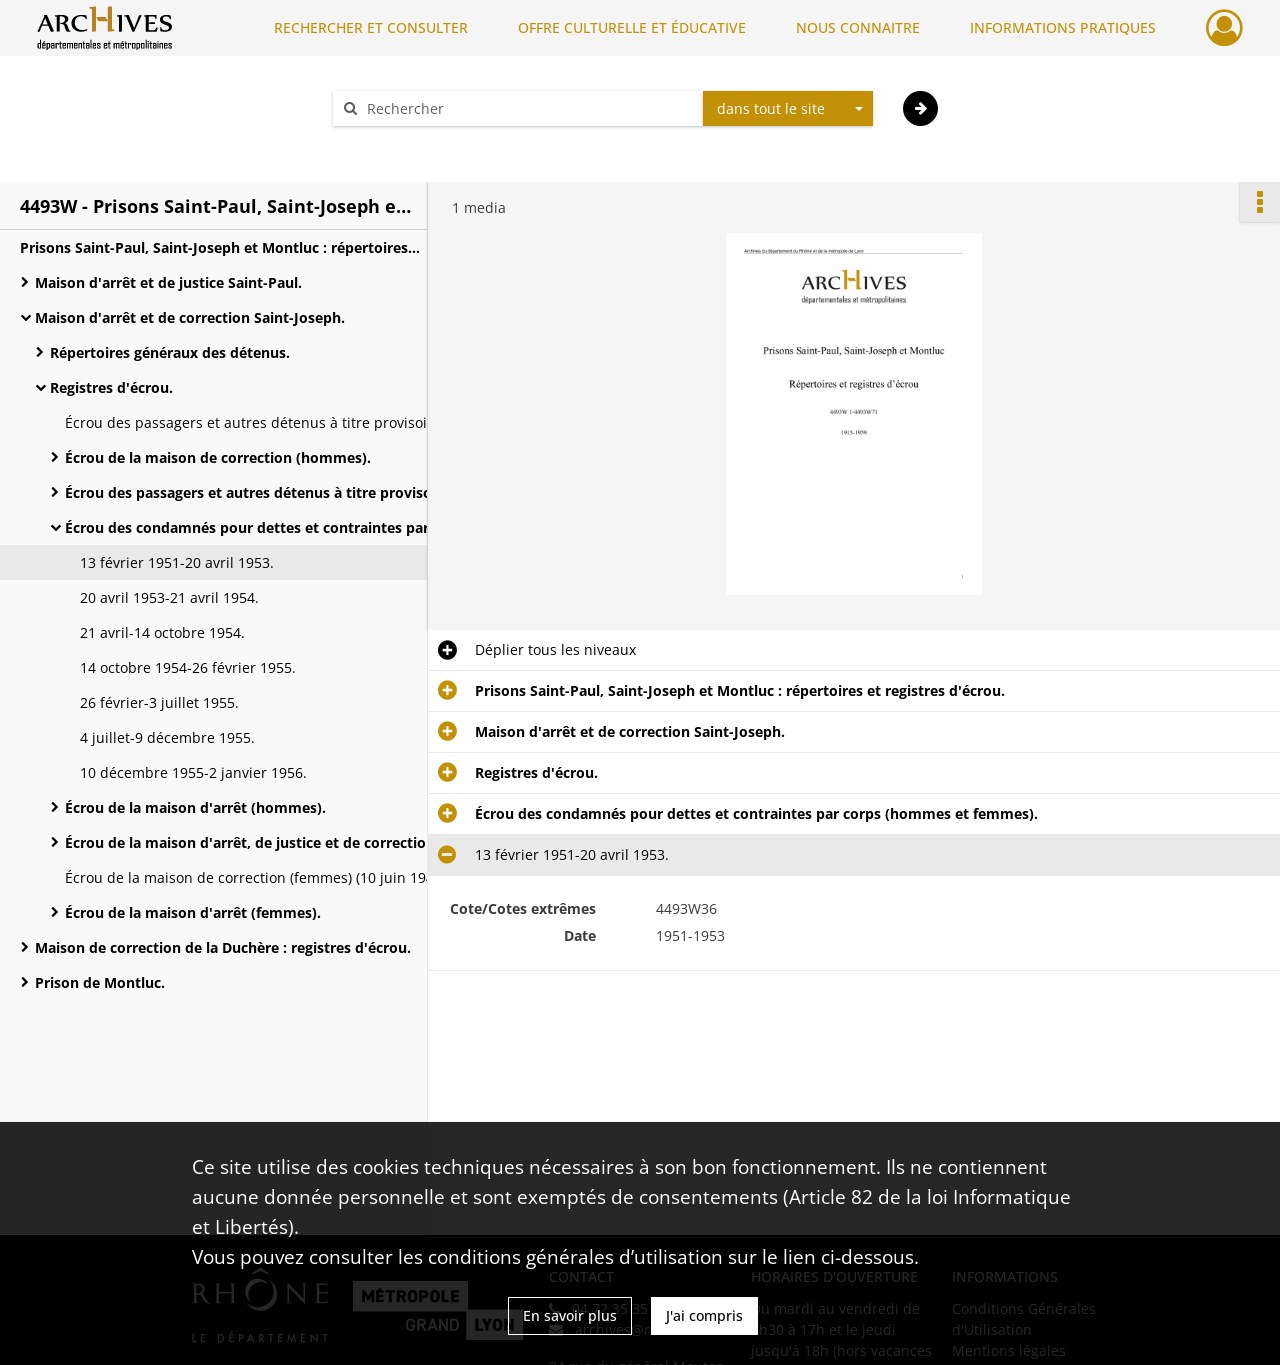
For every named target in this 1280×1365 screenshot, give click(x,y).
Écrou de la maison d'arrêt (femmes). (193, 912)
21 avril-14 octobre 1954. (162, 632)
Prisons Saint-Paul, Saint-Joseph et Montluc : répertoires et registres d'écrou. (220, 247)
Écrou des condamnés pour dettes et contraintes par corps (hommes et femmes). (265, 527)
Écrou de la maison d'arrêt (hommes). (195, 807)
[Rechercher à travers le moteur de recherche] (528, 108)
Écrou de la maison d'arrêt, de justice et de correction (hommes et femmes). (265, 842)
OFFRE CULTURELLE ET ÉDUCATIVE (632, 27)
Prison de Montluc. (100, 982)
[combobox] (788, 109)
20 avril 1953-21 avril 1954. (169, 597)
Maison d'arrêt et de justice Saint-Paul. (168, 282)
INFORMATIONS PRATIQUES (1063, 27)
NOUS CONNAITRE (858, 27)
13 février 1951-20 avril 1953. (177, 562)
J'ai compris (704, 1315)
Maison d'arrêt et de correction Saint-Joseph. (190, 317)
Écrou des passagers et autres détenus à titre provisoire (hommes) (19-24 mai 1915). (265, 422)
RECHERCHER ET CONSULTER (371, 27)
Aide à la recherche (410, 143)
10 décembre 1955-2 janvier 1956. (193, 772)
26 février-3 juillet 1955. (159, 702)
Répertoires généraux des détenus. (170, 352)
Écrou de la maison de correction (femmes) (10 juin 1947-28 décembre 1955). (265, 877)
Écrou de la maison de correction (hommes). (218, 457)
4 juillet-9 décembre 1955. (167, 737)
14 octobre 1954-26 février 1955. (188, 667)
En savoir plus (570, 1315)
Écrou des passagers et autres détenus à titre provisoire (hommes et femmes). (265, 492)
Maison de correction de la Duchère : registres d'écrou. (223, 947)
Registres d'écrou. (111, 387)
